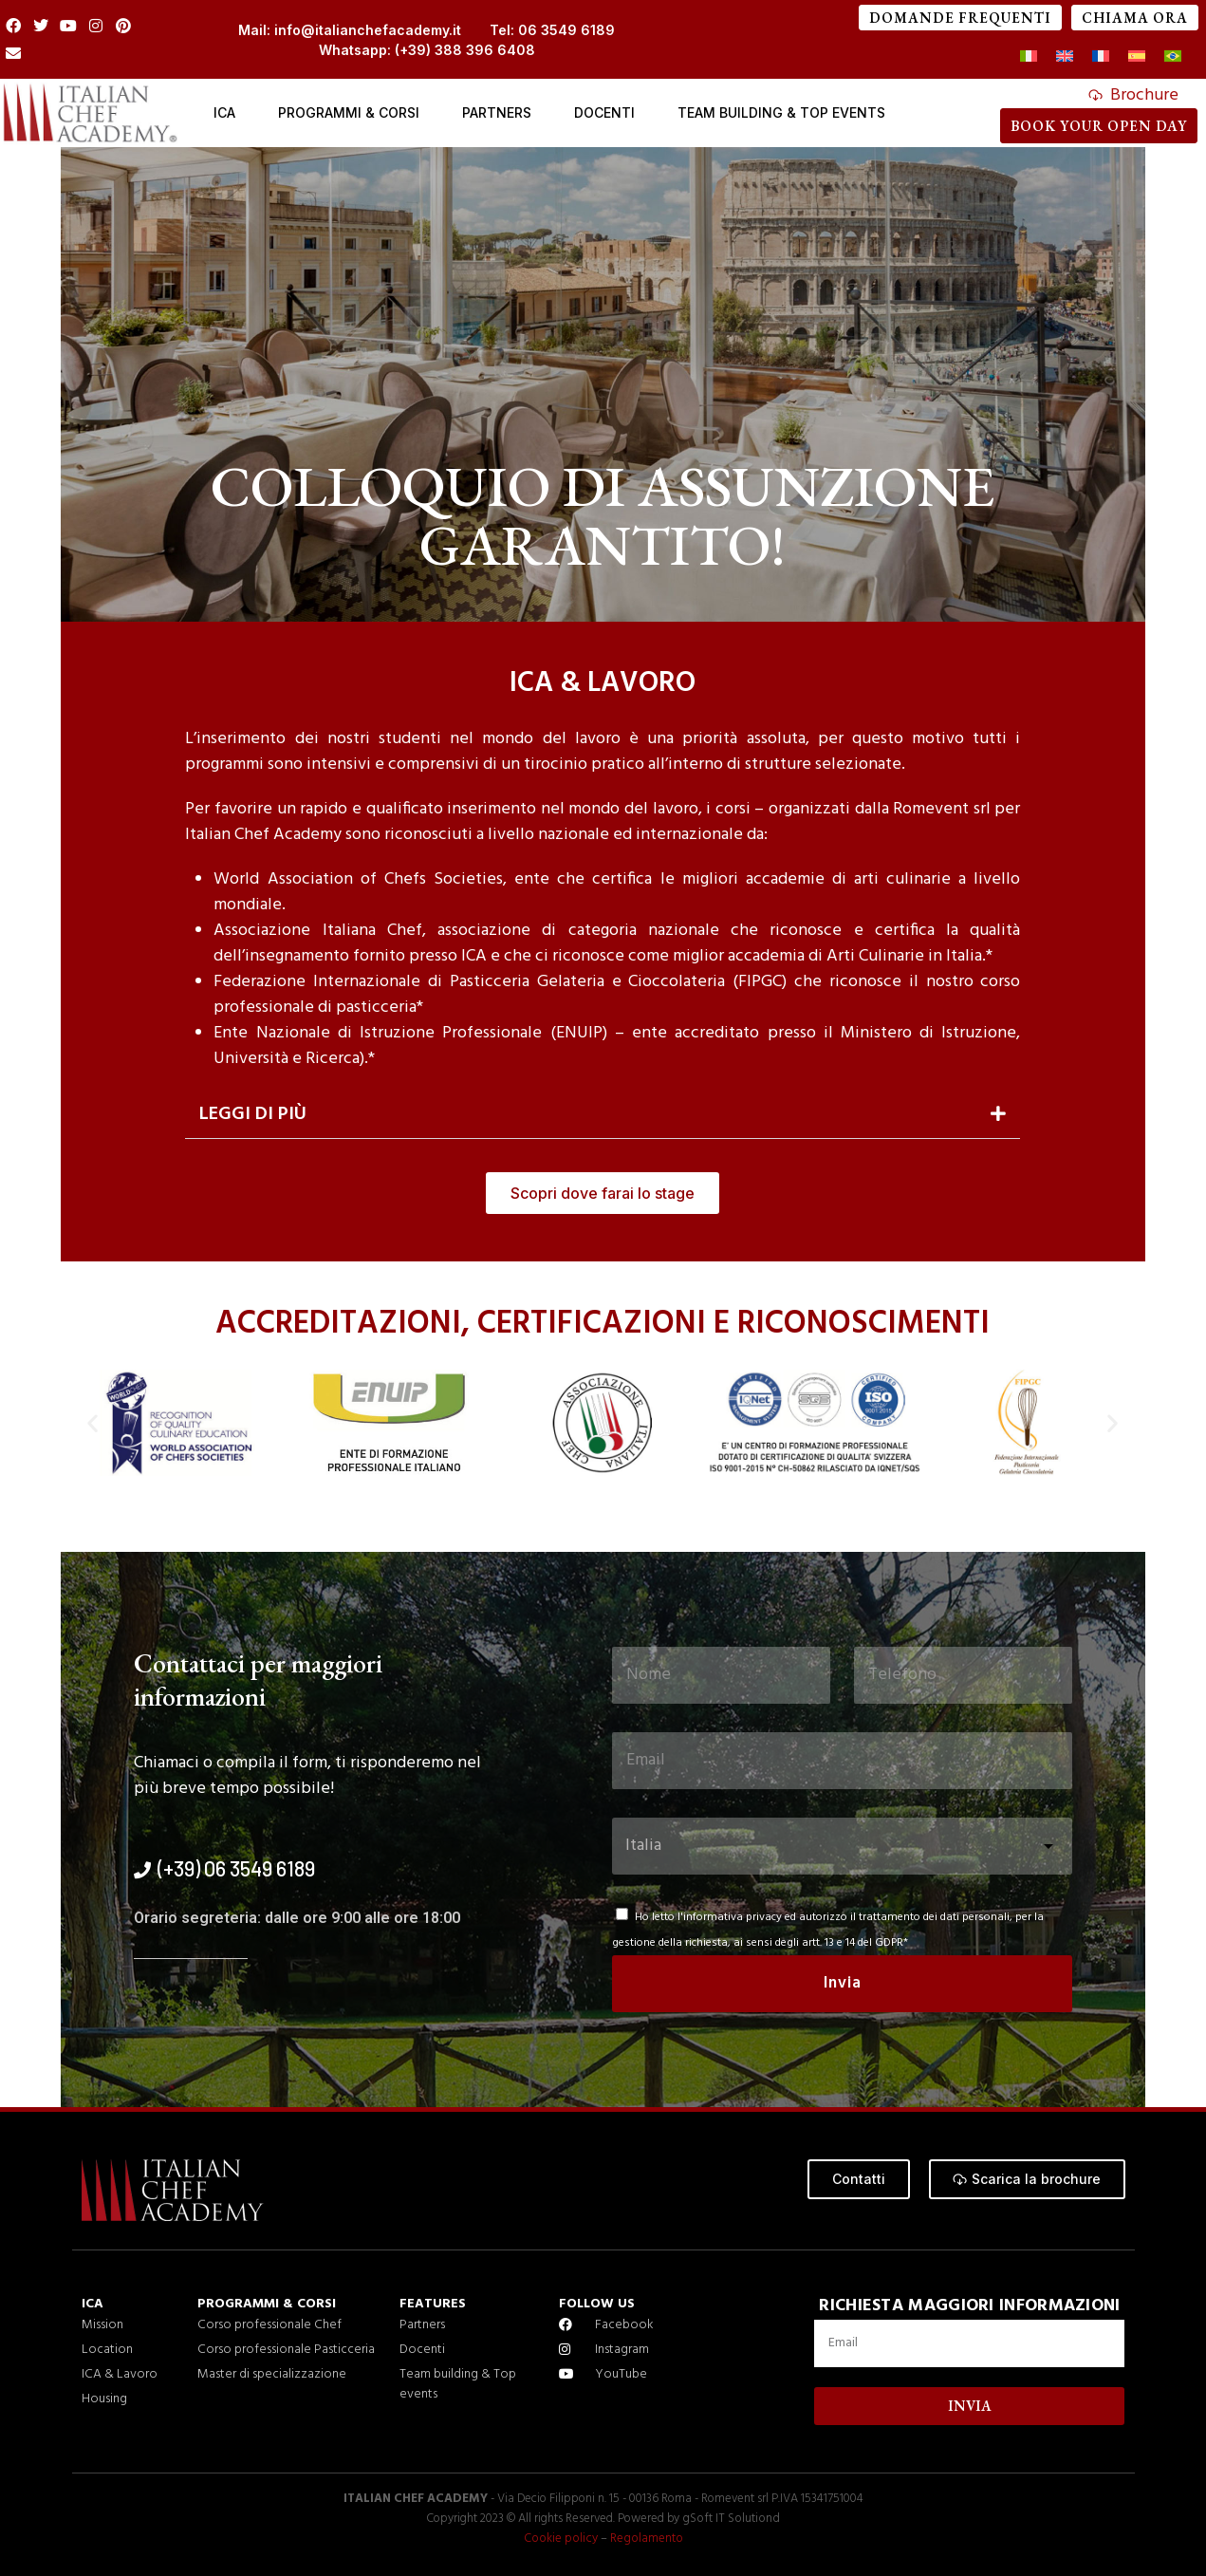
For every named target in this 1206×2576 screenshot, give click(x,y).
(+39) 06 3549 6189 (236, 1868)
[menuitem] (1029, 57)
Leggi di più (252, 1114)
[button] (602, 1115)
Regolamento (644, 2538)
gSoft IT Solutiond (731, 2519)
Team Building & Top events (781, 112)
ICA (224, 112)
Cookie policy (562, 2538)
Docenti (604, 112)
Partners (496, 112)
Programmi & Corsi (348, 112)
